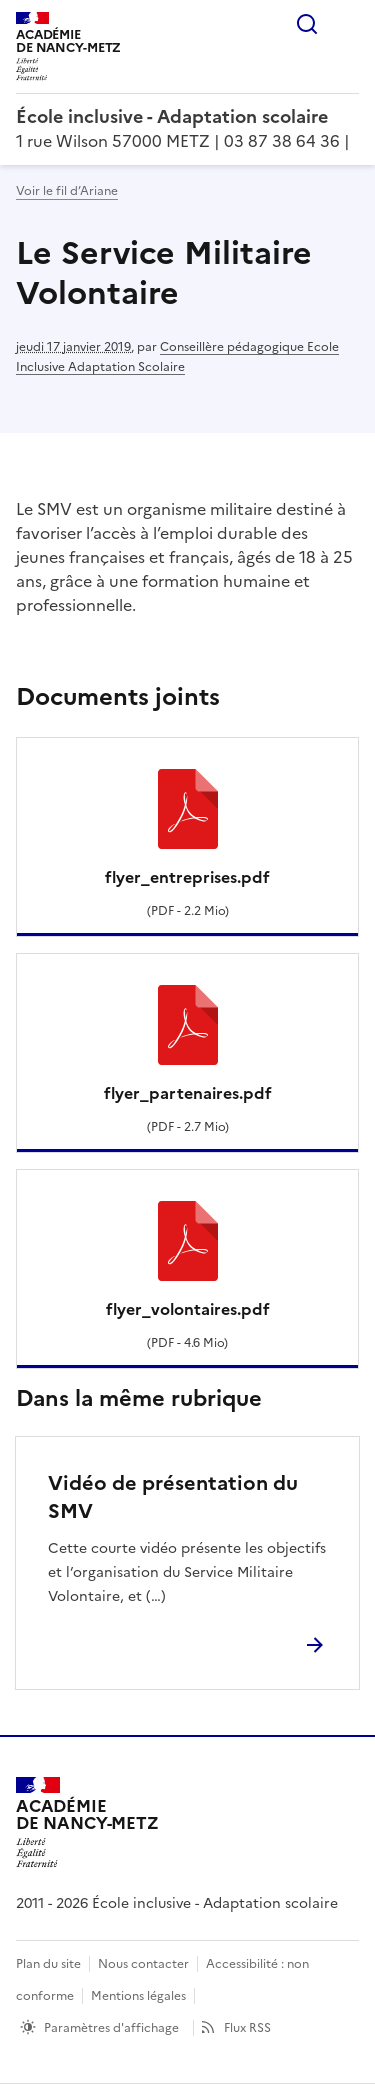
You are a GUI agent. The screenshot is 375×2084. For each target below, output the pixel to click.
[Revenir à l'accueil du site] (87, 1822)
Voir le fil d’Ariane (67, 191)
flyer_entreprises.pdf (187, 877)
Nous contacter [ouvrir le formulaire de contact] (143, 1964)
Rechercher (307, 24)
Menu (347, 24)
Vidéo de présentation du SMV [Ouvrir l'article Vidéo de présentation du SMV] (173, 1497)
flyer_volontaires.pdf (188, 1309)
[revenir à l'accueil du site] (187, 117)
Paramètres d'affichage (111, 2028)
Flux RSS (247, 2028)
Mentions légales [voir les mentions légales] (138, 1996)
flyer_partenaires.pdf (188, 1093)
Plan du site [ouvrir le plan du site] (48, 1964)
